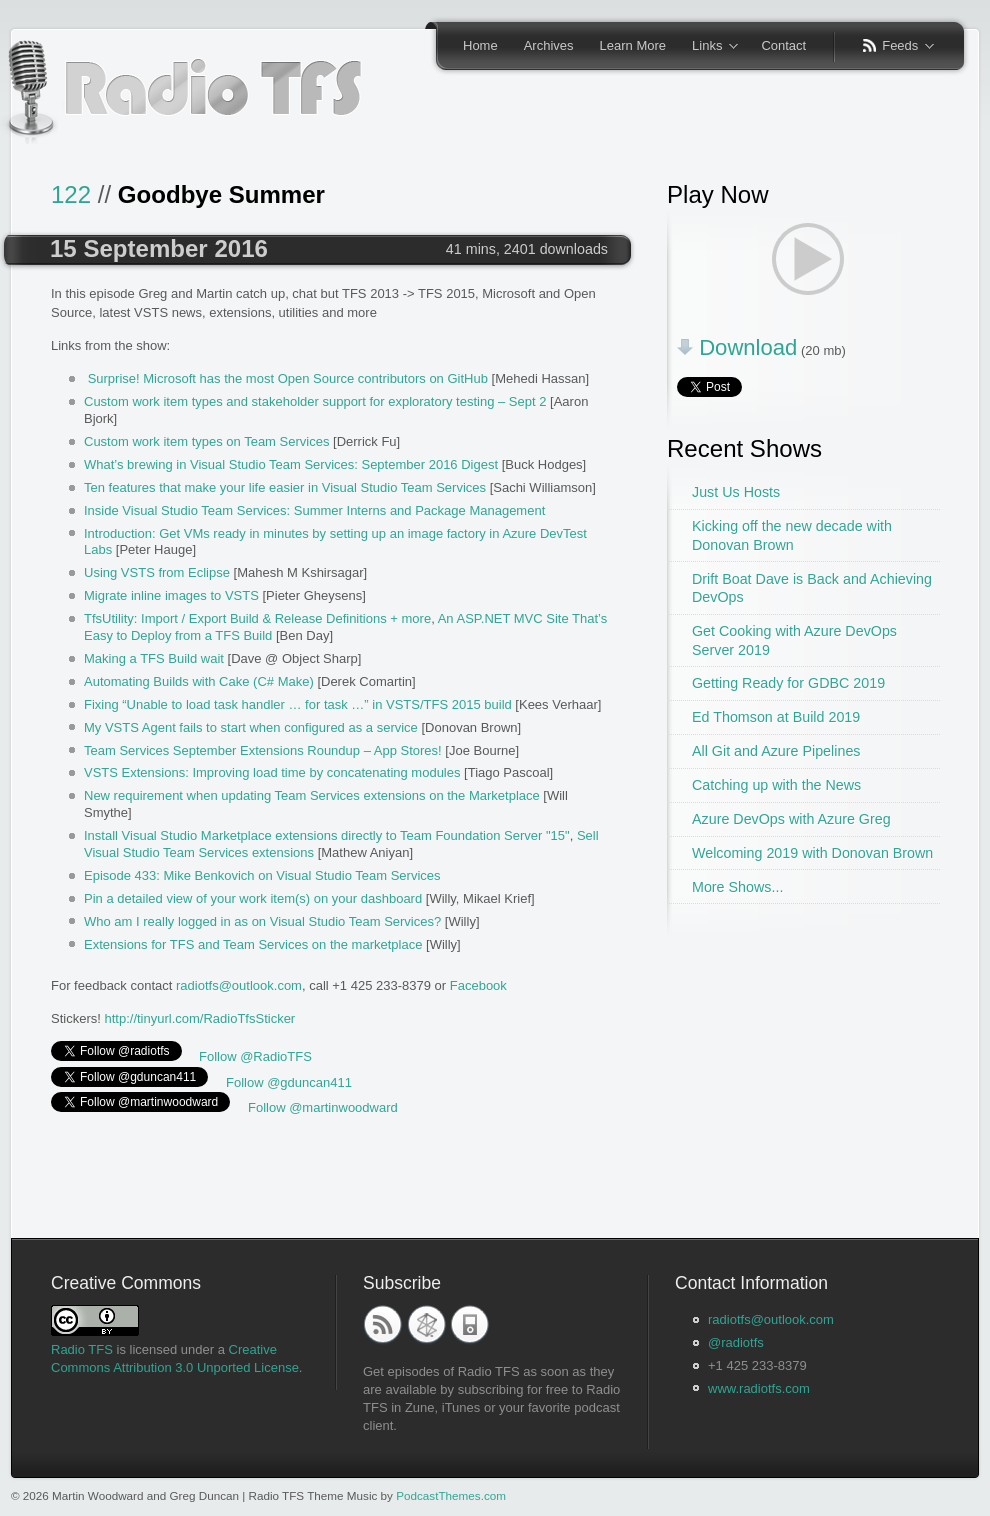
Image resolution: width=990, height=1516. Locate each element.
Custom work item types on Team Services (206, 441)
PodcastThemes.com (451, 1495)
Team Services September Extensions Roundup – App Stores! (263, 750)
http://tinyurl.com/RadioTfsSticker (199, 1018)
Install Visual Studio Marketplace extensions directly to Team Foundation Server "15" (327, 835)
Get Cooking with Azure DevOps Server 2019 (794, 640)
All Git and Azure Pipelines (776, 751)
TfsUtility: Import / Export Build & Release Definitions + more (257, 618)
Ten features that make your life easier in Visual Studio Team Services (285, 487)
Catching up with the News (776, 785)
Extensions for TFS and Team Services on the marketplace (253, 944)
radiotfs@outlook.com (239, 985)
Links (708, 47)
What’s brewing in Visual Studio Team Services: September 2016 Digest (291, 464)
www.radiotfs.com (759, 1388)
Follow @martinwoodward (323, 1107)
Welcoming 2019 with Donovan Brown (812, 853)
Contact (783, 45)
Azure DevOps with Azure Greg (791, 819)
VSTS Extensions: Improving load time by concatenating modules (272, 772)
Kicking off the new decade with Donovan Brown (792, 535)
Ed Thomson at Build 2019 (776, 717)
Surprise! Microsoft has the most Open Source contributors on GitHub (288, 378)
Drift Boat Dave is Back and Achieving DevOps (812, 588)
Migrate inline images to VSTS (171, 595)
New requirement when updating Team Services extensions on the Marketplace (312, 795)
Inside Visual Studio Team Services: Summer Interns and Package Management (314, 510)
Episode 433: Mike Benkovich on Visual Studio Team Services (262, 875)
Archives (549, 45)
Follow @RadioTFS (255, 1056)
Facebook (478, 985)
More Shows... (737, 887)
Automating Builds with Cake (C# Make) (199, 681)
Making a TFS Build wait (154, 658)
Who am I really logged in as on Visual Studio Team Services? (262, 921)
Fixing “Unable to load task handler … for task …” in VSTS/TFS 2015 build (298, 704)
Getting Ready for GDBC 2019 (788, 683)
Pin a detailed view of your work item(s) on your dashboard (253, 898)
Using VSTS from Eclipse (157, 572)
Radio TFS (82, 1349)
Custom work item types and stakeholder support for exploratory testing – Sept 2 (315, 401)
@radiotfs (736, 1342)
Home (480, 45)
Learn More (633, 45)
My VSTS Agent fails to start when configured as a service (251, 727)
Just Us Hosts (736, 492)
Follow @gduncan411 (289, 1082)
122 (71, 194)
